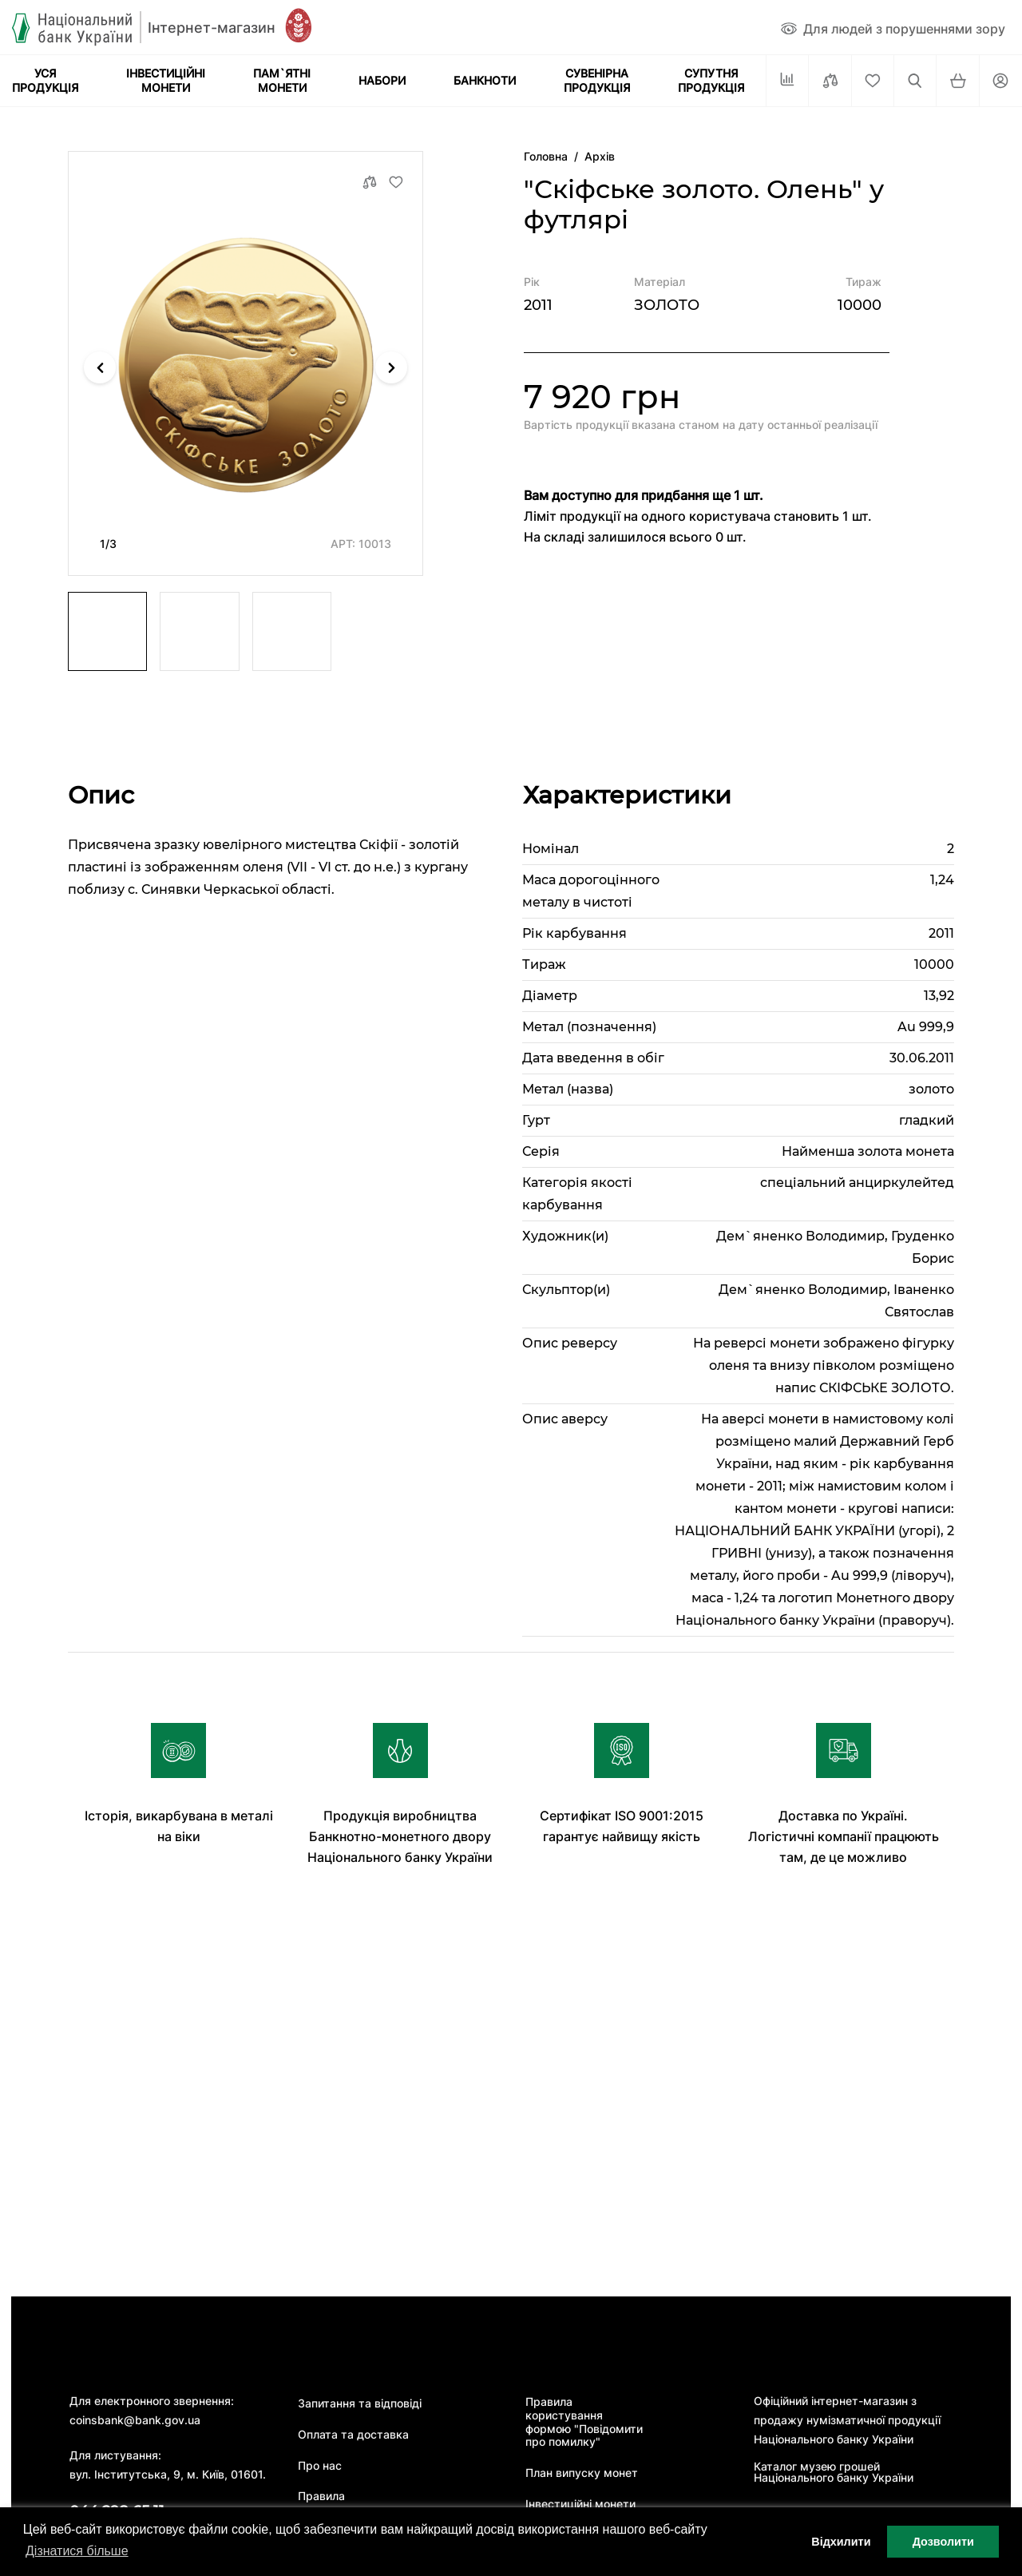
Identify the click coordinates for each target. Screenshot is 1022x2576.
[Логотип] (143, 27)
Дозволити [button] (943, 2541)
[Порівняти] (829, 80)
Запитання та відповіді (360, 2403)
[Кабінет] (1000, 80)
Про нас (320, 2465)
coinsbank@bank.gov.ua (134, 2420)
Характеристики (627, 795)
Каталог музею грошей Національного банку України (833, 2472)
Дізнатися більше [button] (77, 2551)
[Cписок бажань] (872, 80)
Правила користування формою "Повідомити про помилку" (584, 2421)
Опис (101, 795)
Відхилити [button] (840, 2541)
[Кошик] (957, 80)
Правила (321, 2496)
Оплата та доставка (353, 2434)
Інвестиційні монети (580, 2504)
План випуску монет (581, 2473)
